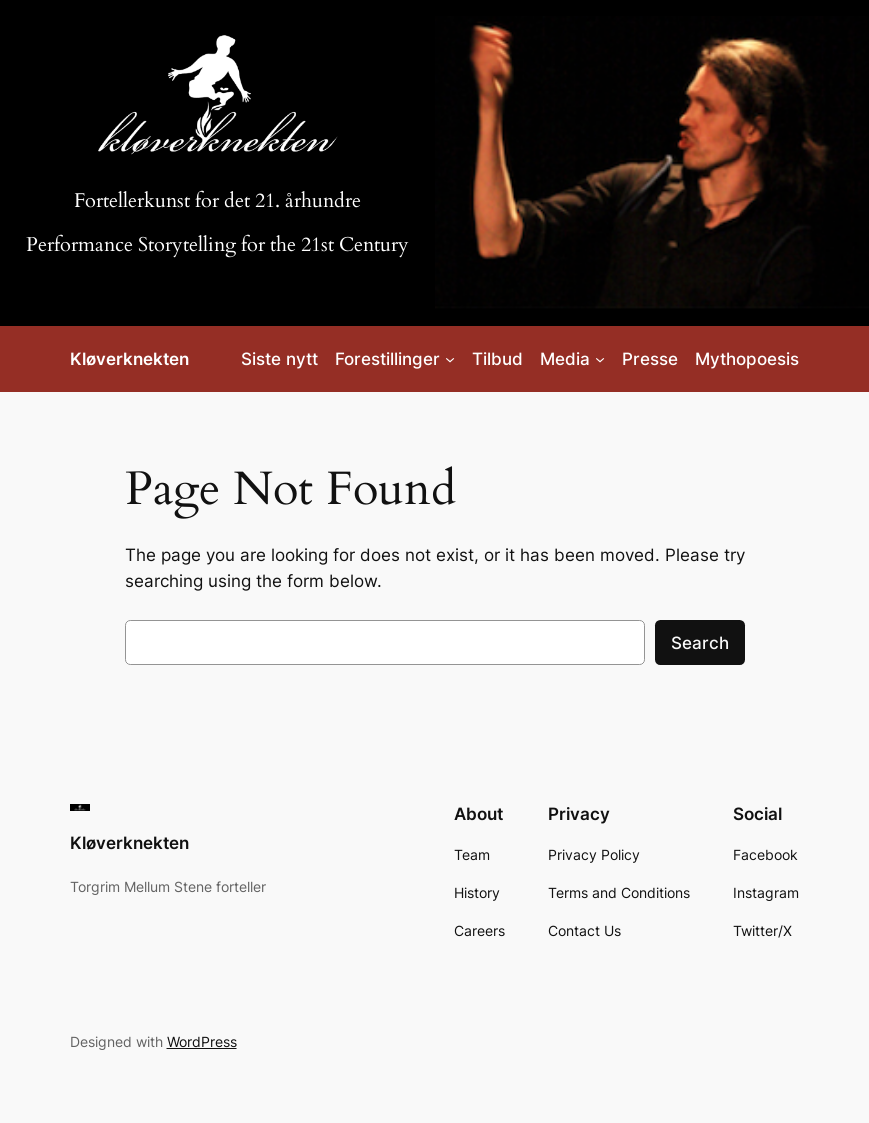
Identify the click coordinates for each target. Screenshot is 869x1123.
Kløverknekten (129, 359)
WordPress (202, 1041)
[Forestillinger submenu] (450, 359)
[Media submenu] (600, 359)
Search (700, 643)
